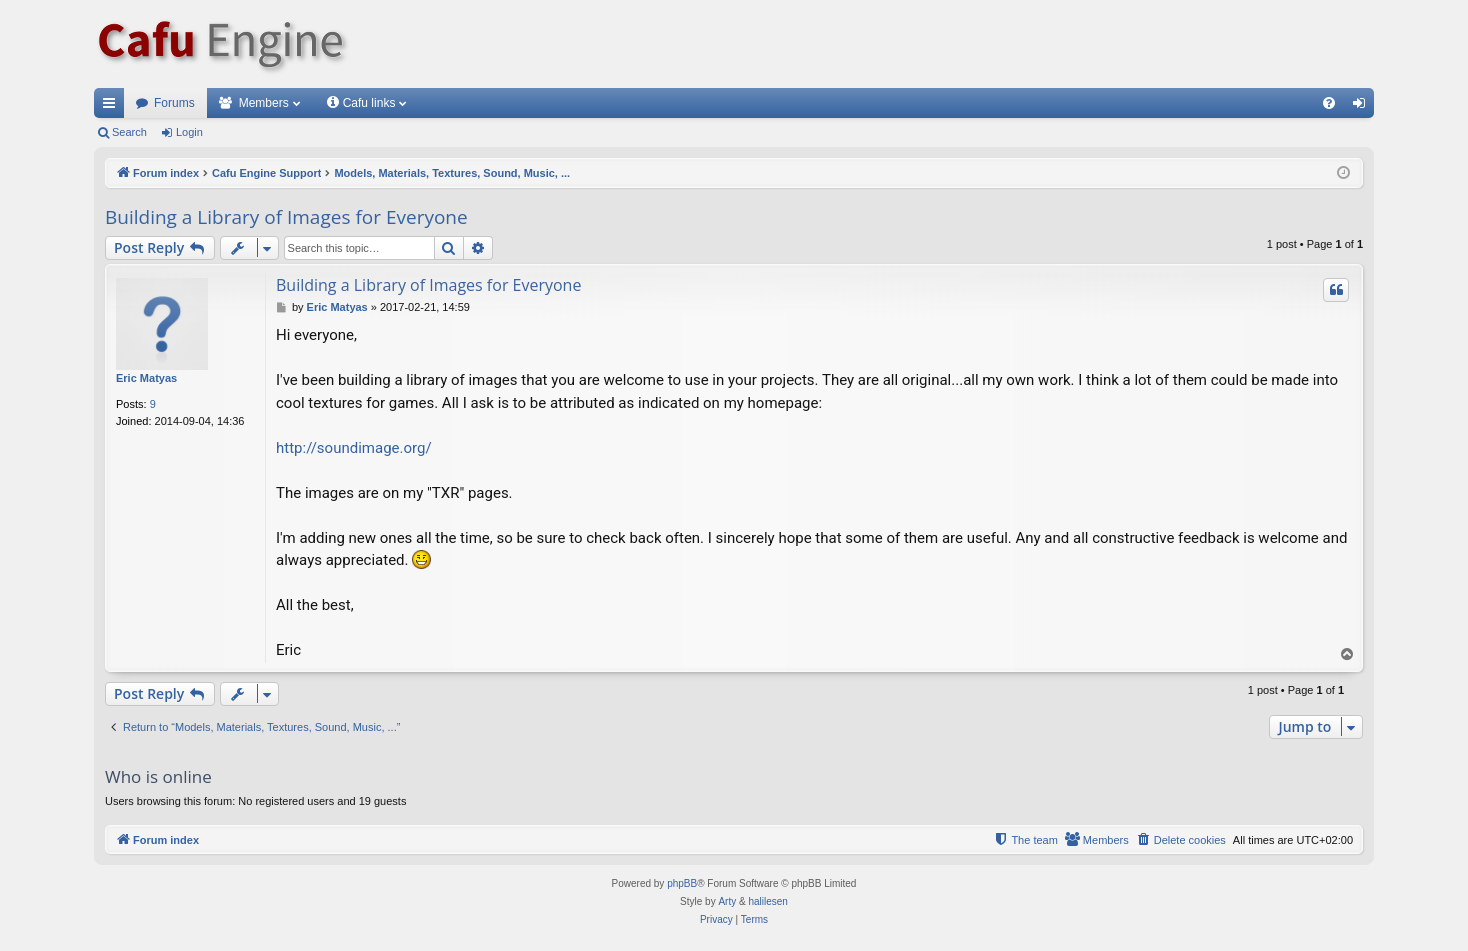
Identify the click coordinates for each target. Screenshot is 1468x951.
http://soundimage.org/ (354, 448)
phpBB (682, 883)
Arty (727, 901)
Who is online (158, 776)
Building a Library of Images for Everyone (286, 217)
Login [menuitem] (1363, 107)
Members (264, 103)
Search (129, 132)
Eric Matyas (146, 378)
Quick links (113, 107)
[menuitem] (1329, 103)
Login (189, 132)
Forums (174, 103)
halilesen (767, 901)
